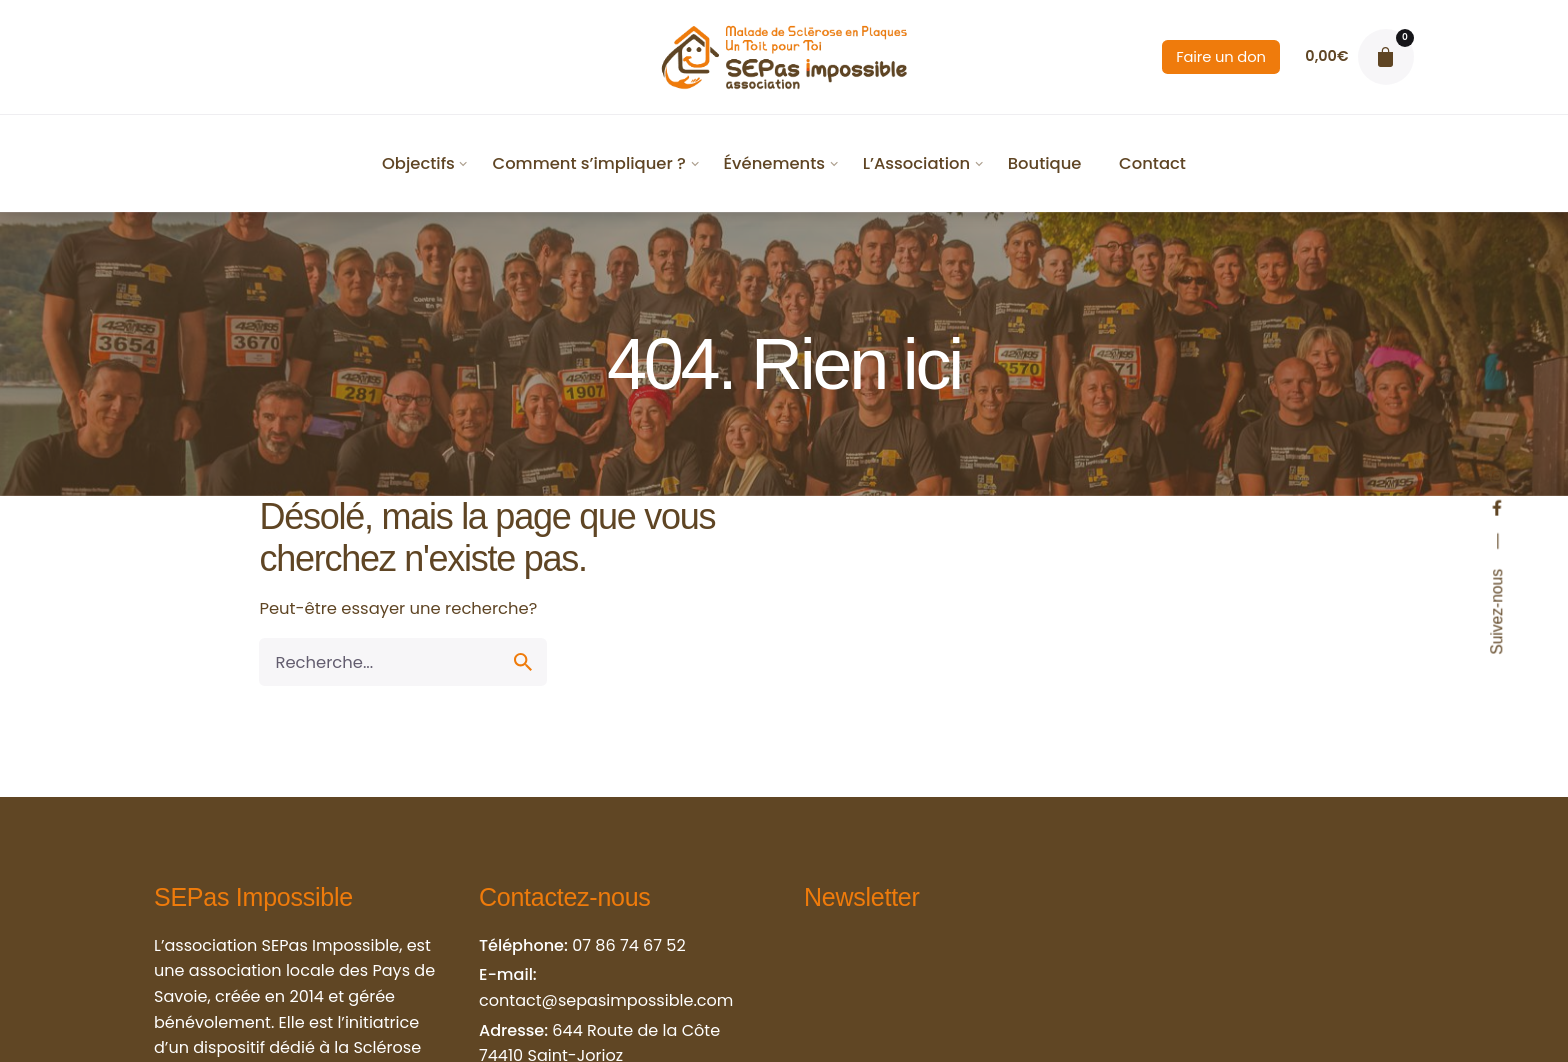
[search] (523, 662)
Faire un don (1221, 57)
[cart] (1386, 57)
